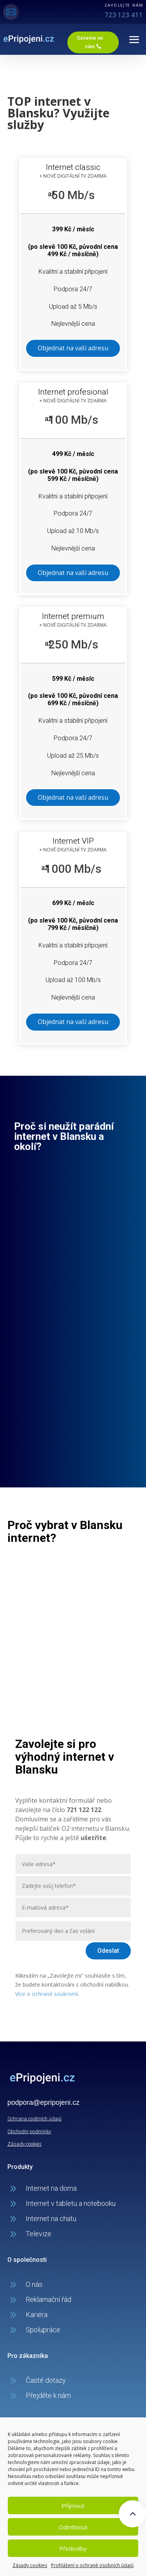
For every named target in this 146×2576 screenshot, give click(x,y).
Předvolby (73, 2548)
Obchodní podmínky (29, 2131)
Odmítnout (73, 2527)
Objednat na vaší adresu (73, 348)
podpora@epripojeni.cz (43, 2102)
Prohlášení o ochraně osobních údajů (92, 2565)
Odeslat (108, 1950)
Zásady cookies (29, 2565)
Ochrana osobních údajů (34, 2119)
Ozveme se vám (90, 42)
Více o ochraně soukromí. (47, 1994)
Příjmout (73, 2506)
